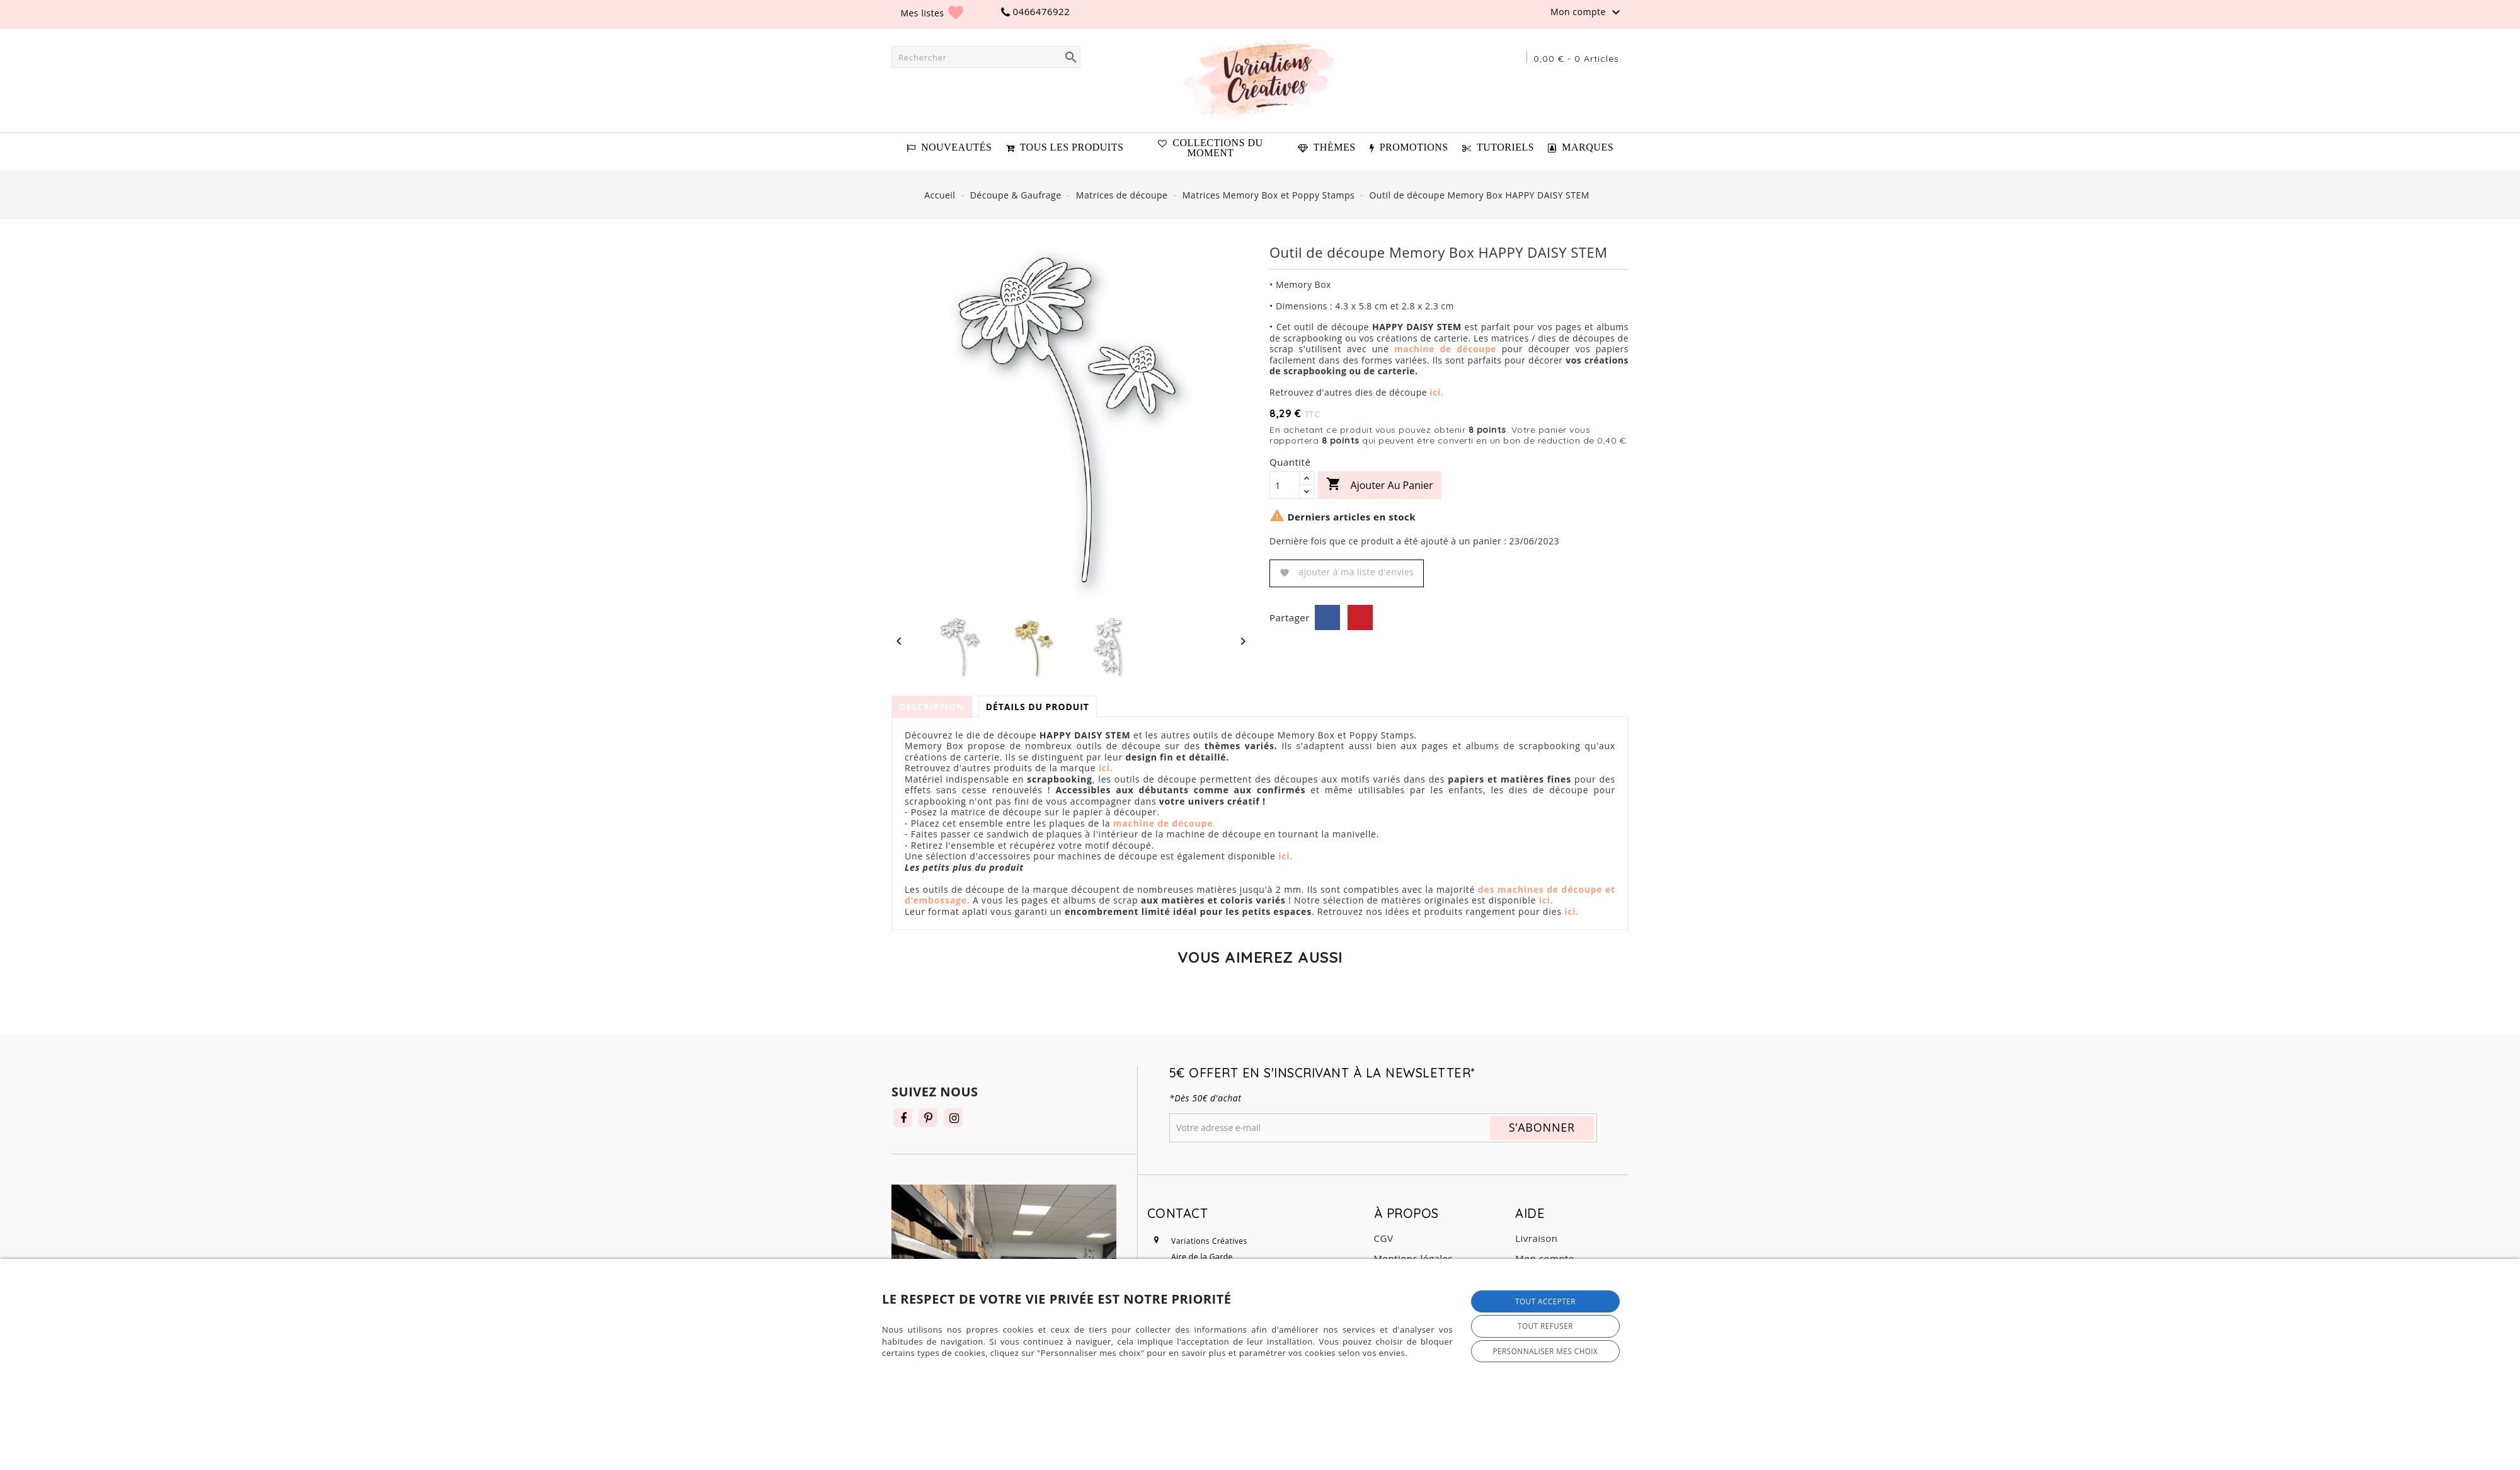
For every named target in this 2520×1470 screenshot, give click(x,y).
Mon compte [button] (1587, 12)
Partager (1327, 617)
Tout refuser (1545, 1326)
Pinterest (1360, 617)
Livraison (1536, 1238)
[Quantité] (1284, 485)
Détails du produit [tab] (1040, 707)
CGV (1384, 1238)
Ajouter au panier (1379, 485)
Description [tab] (932, 707)
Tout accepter (1545, 1301)
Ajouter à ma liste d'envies (1347, 572)
